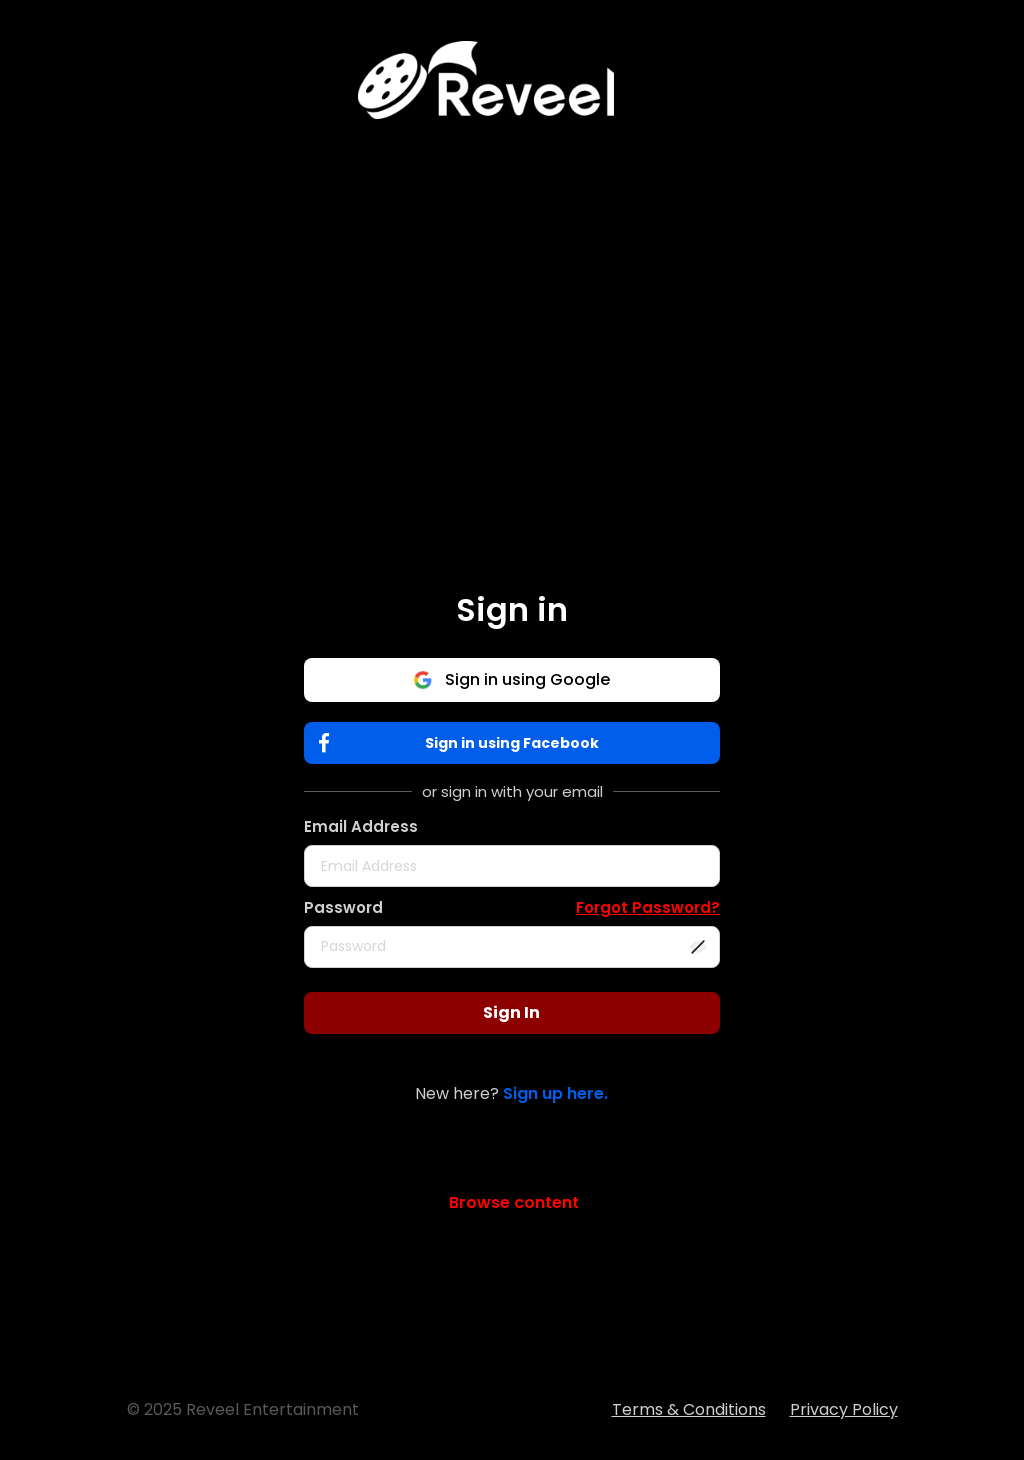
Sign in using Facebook (463, 743)
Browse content (514, 1202)
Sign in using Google (511, 679)
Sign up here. (555, 1093)
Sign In (511, 1012)
